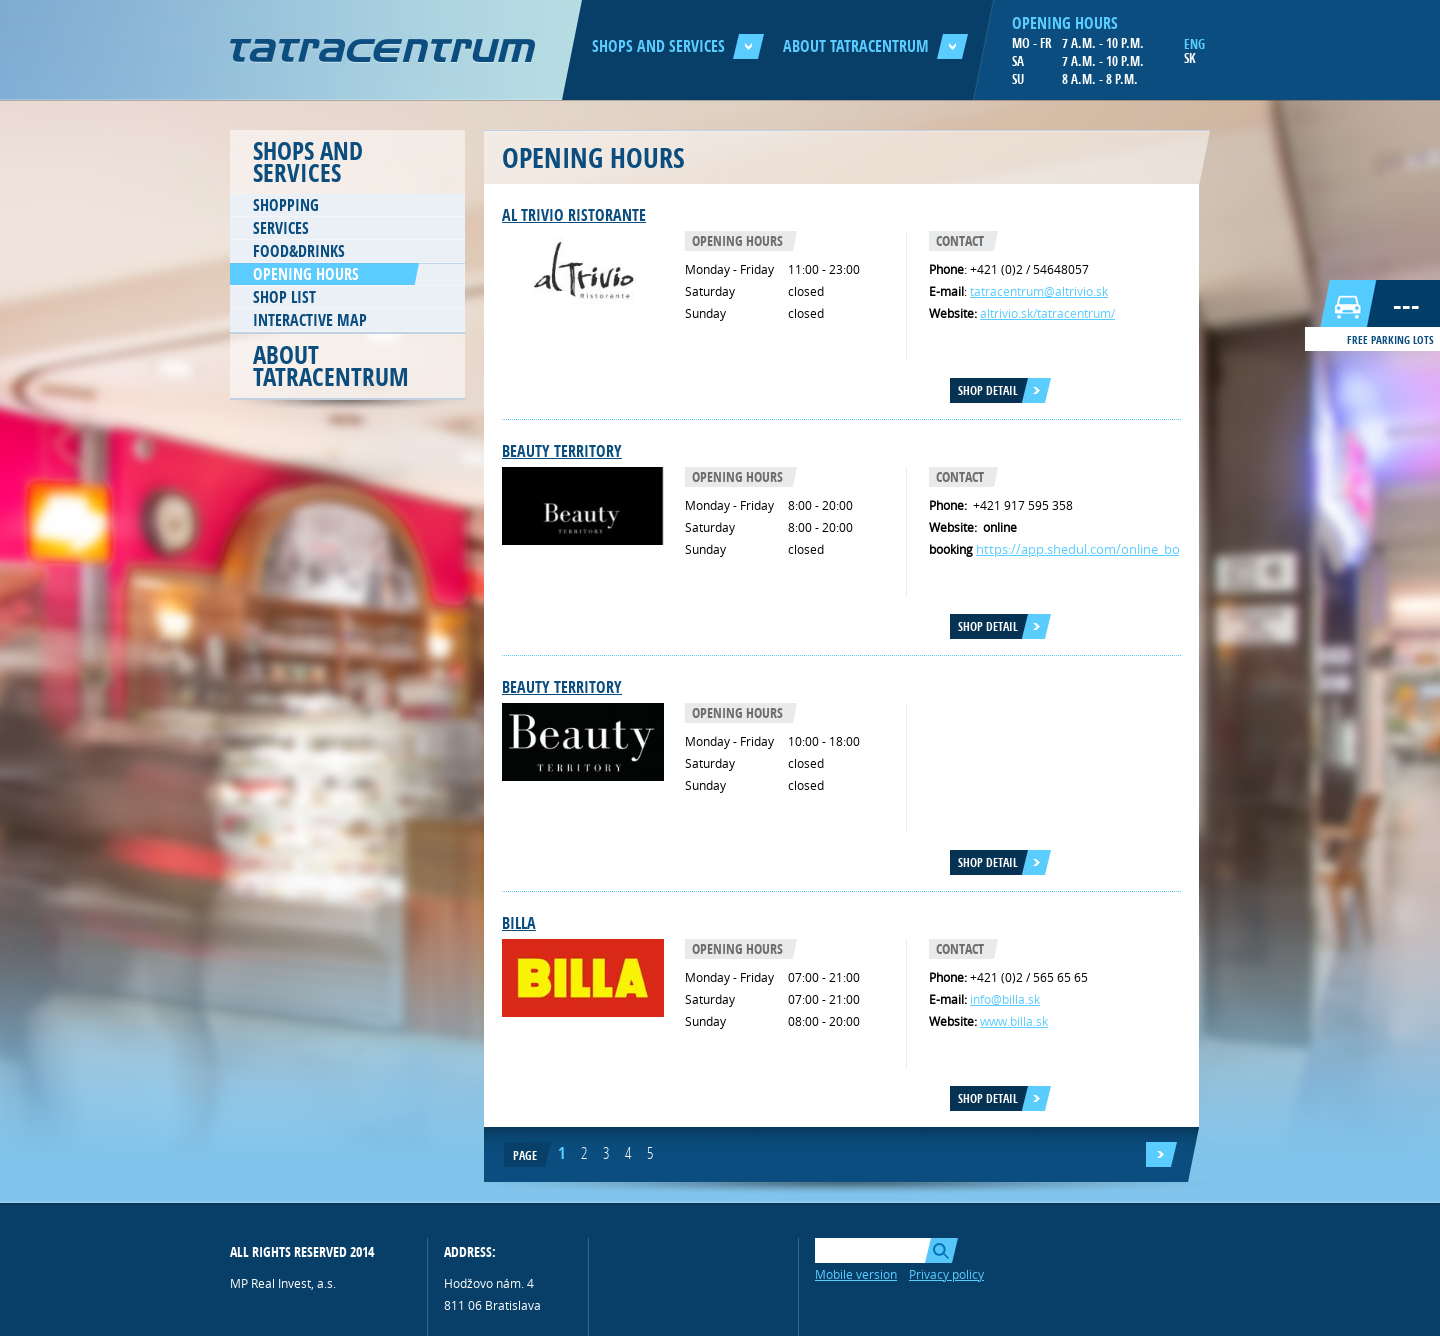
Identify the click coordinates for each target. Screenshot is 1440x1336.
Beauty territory (562, 687)
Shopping (286, 205)
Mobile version (856, 1274)
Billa (519, 923)
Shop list (284, 297)
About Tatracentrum (875, 46)
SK (1190, 58)
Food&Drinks (299, 251)
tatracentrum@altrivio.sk (1039, 291)
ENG (1194, 44)
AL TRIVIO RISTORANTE (574, 215)
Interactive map (310, 320)
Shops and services (678, 46)
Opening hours (306, 274)
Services (281, 228)
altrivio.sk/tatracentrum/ (1047, 313)
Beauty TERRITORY (562, 451)
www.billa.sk (1014, 1021)
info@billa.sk (1005, 999)
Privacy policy (946, 1274)
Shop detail (988, 390)
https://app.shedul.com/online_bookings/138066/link (1134, 549)
